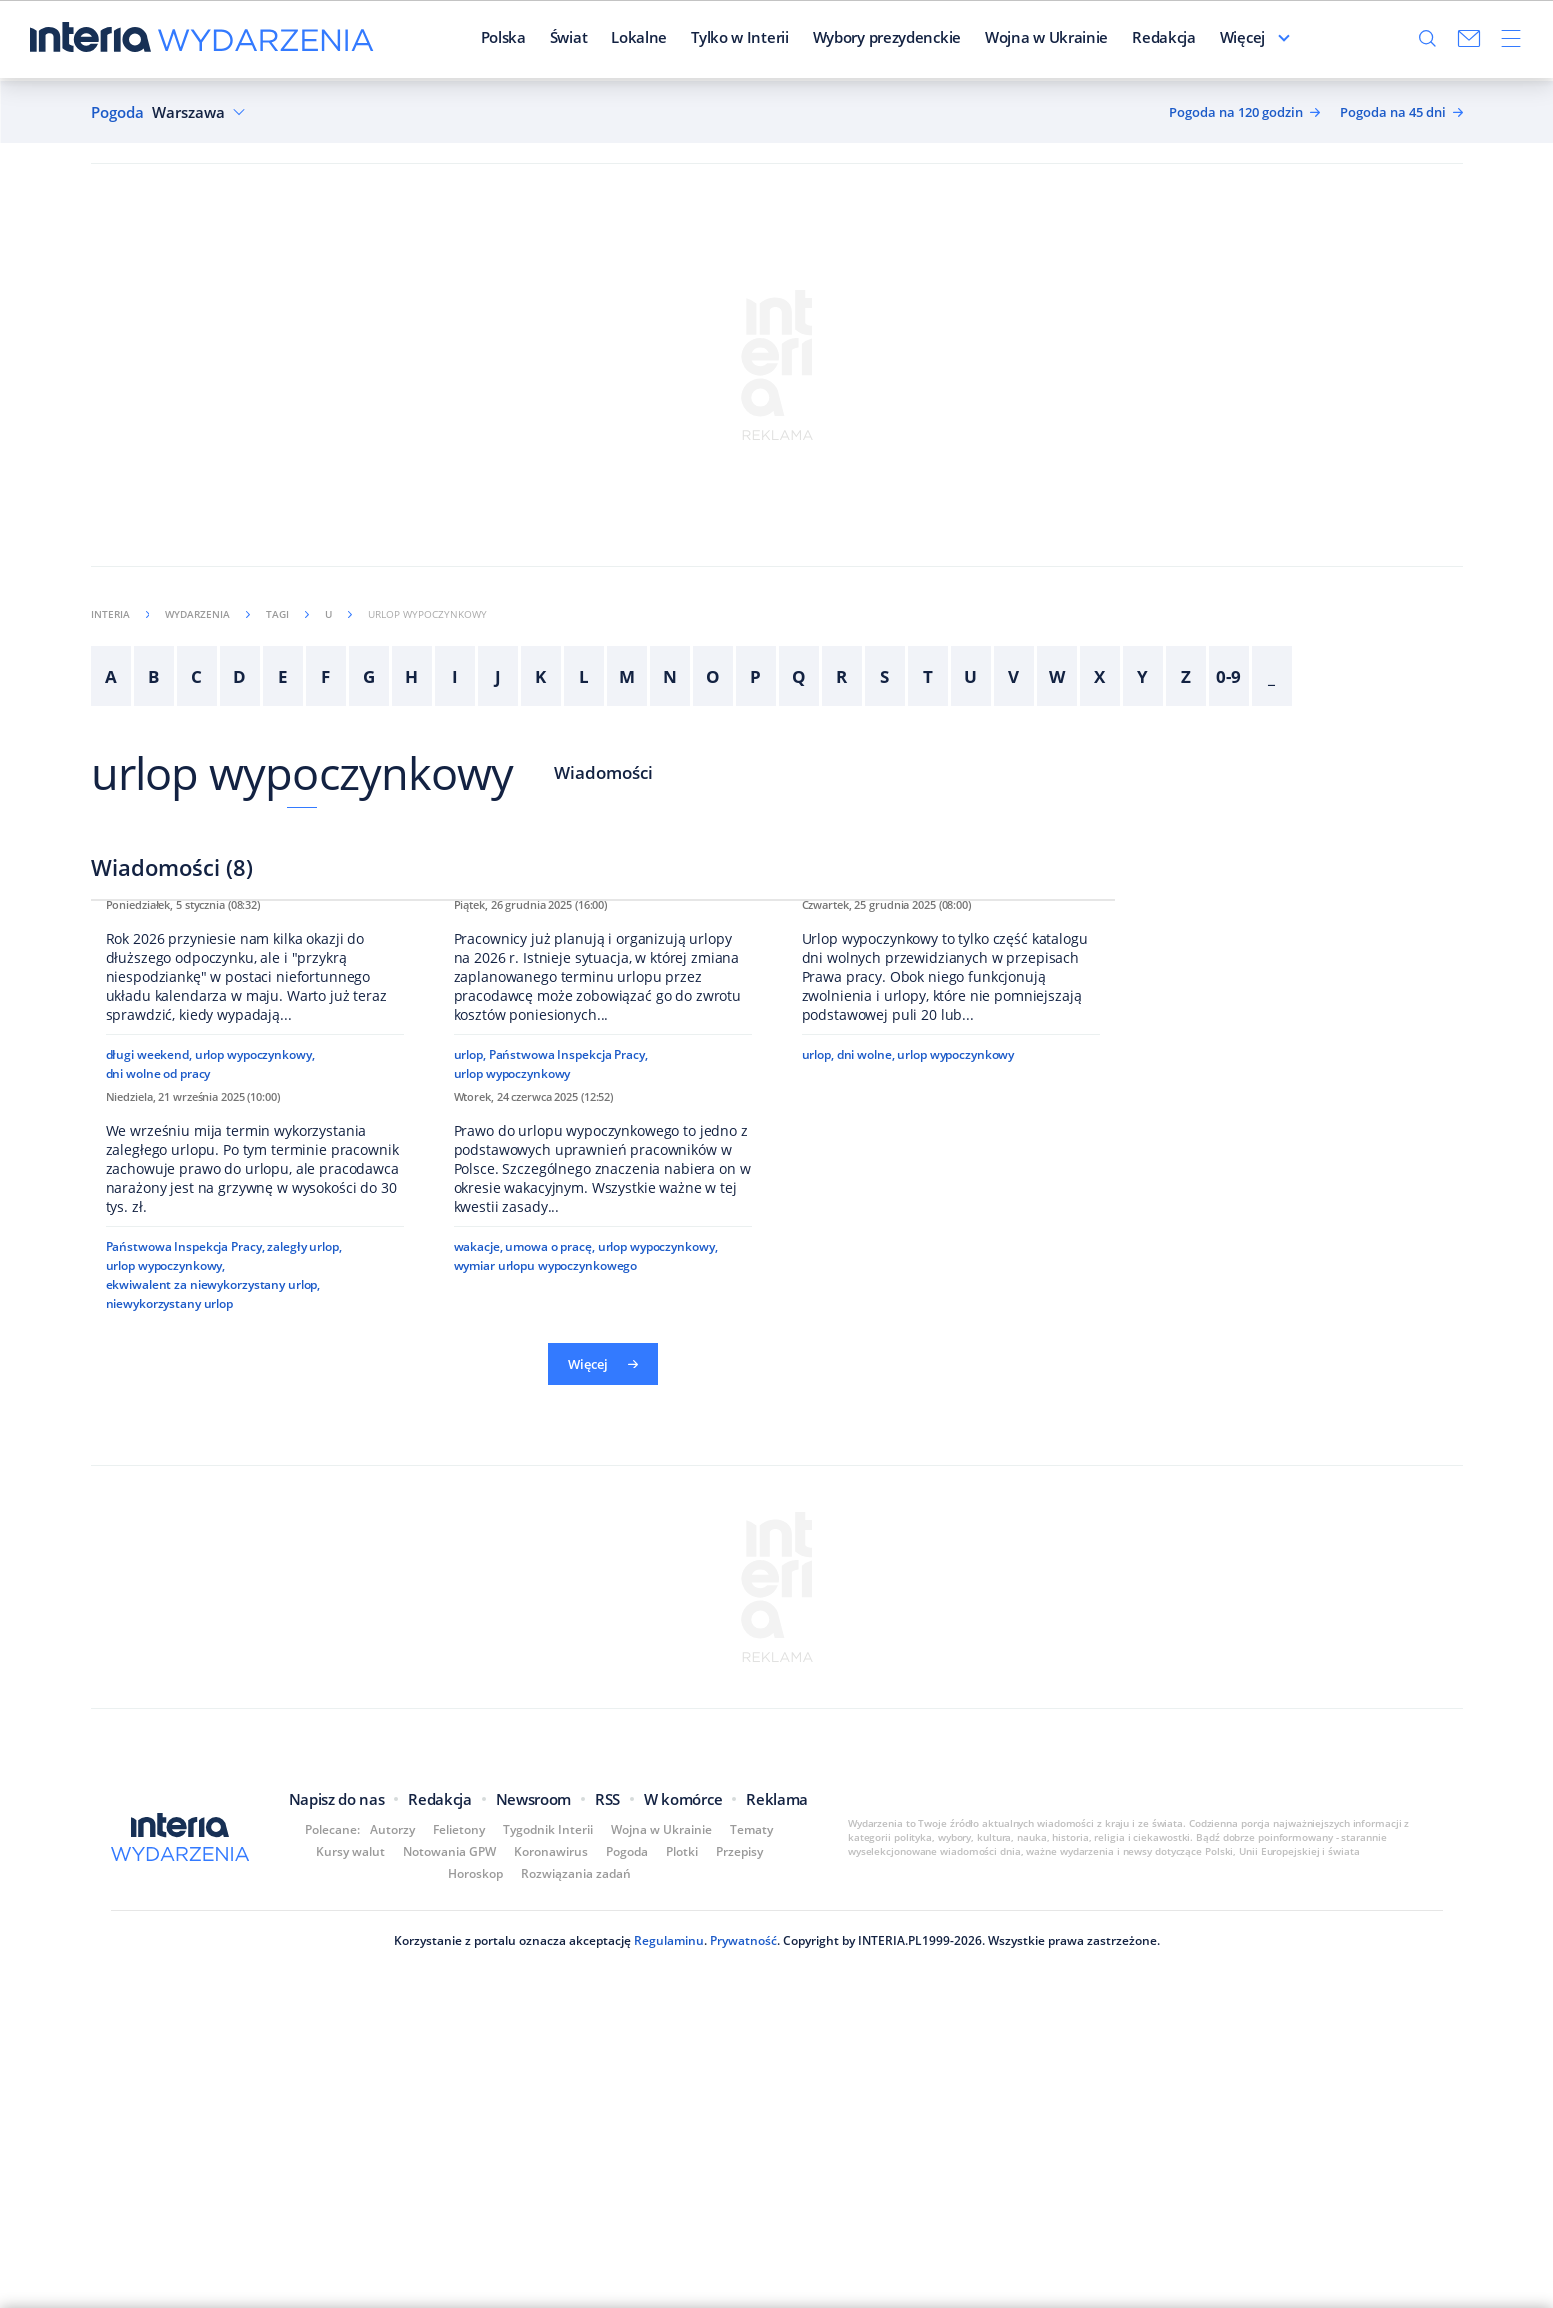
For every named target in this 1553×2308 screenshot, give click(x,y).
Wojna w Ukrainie (995, 39)
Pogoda (117, 112)
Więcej (1293, 39)
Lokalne (589, 39)
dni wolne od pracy (158, 1348)
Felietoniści (1207, 39)
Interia (120, 614)
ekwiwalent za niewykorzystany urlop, (213, 1877)
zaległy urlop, (304, 1839)
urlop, (470, 1351)
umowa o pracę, (549, 1817)
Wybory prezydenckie (836, 39)
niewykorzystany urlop (169, 1896)
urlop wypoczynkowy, (255, 1329)
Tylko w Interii (689, 39)
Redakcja (1114, 39)
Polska (452, 39)
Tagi (287, 614)
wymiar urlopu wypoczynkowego (546, 1836)
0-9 (1228, 676)
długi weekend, (149, 1329)
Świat (518, 39)
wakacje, (478, 1817)
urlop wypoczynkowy (302, 772)
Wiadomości (603, 772)
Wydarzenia (207, 614)
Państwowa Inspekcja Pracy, (568, 1351)
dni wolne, (866, 1351)
